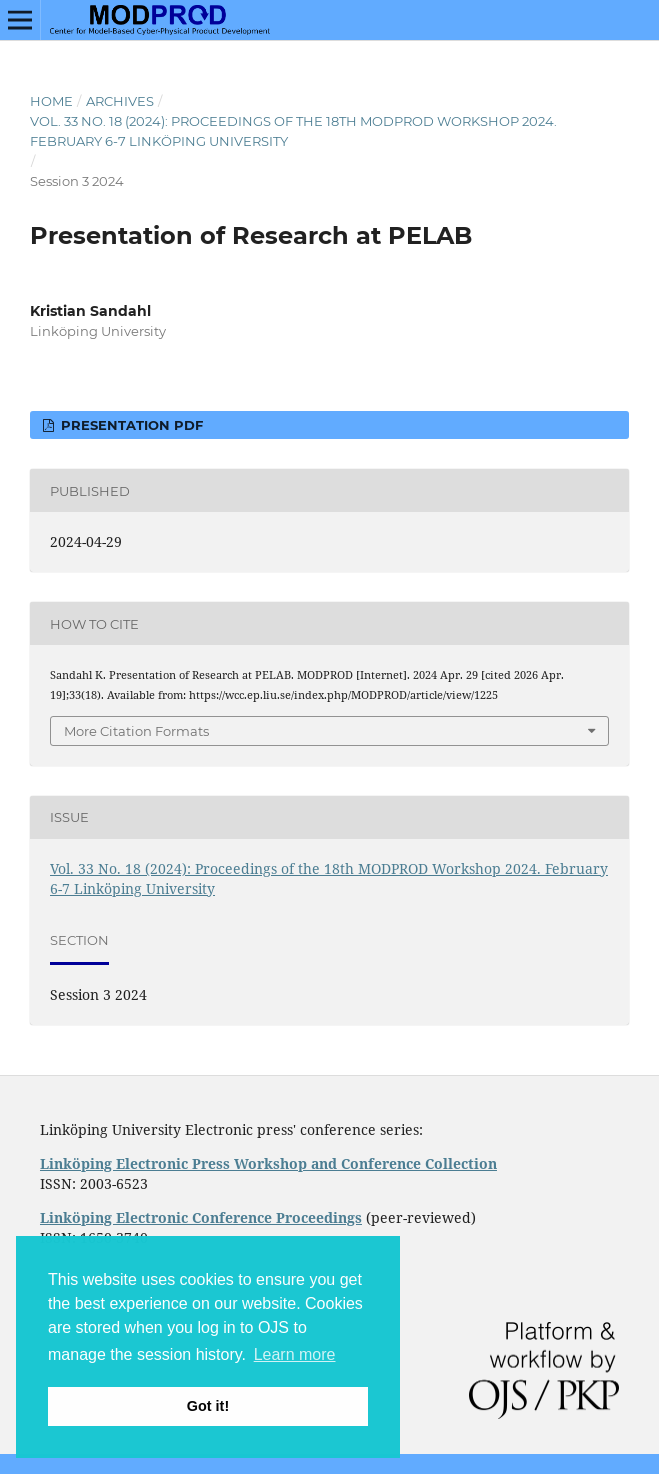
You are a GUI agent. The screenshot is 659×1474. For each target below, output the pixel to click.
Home (51, 101)
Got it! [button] (208, 1406)
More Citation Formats (136, 731)
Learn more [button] (295, 1354)
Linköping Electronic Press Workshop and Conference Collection (268, 1163)
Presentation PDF (130, 425)
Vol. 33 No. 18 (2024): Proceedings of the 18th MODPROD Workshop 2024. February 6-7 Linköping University (293, 131)
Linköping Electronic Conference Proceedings (201, 1217)
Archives (120, 101)
